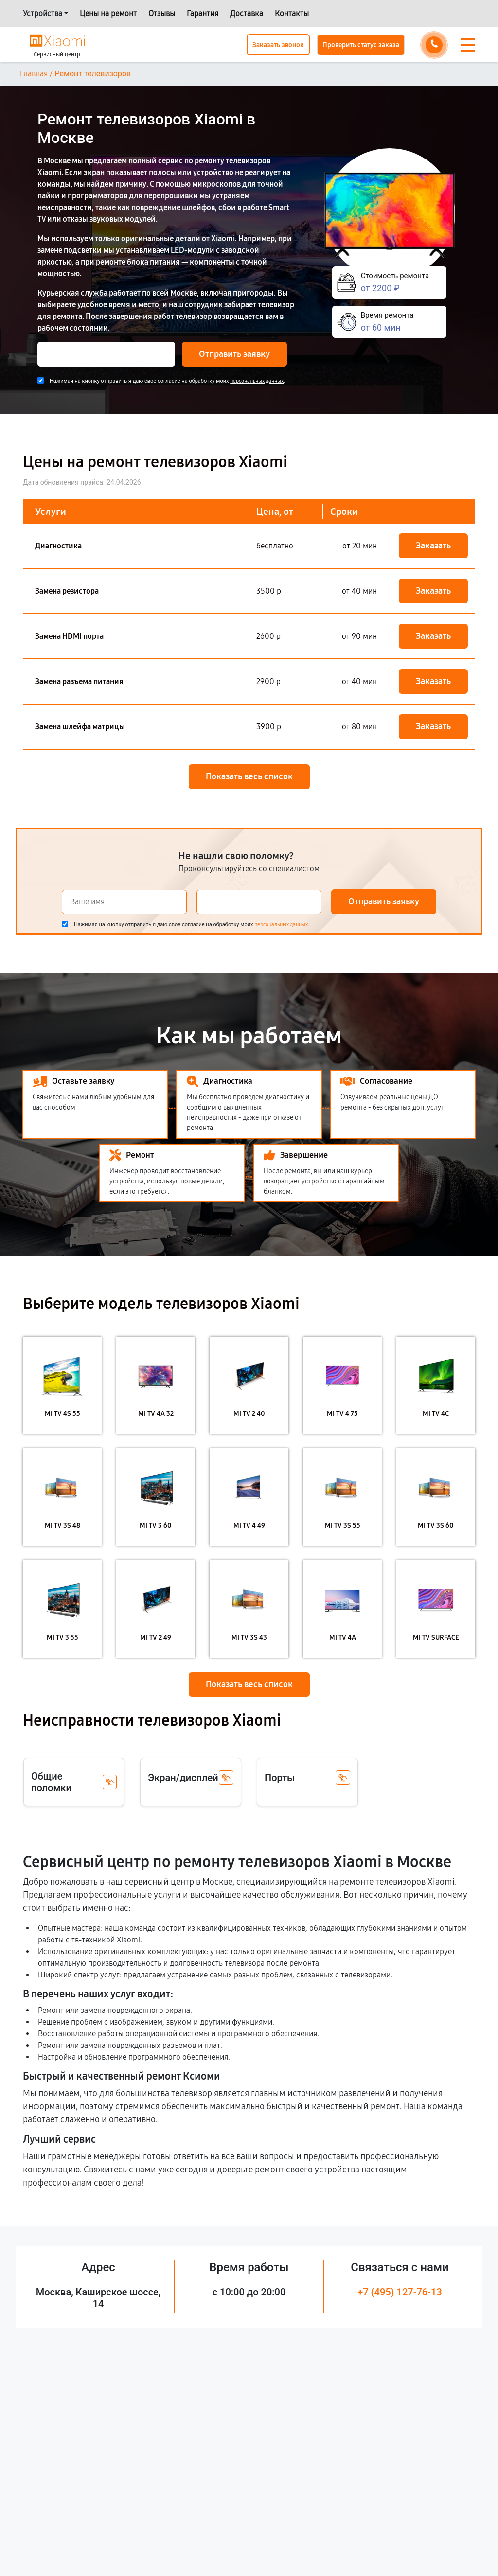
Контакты (292, 13)
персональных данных (257, 381)
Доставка (246, 13)
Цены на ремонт (108, 13)
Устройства (42, 13)
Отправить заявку (234, 354)
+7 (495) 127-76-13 (399, 2292)
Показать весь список (249, 776)
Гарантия (202, 13)
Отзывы (161, 13)
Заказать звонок (278, 45)
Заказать (433, 545)
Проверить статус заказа (360, 45)
